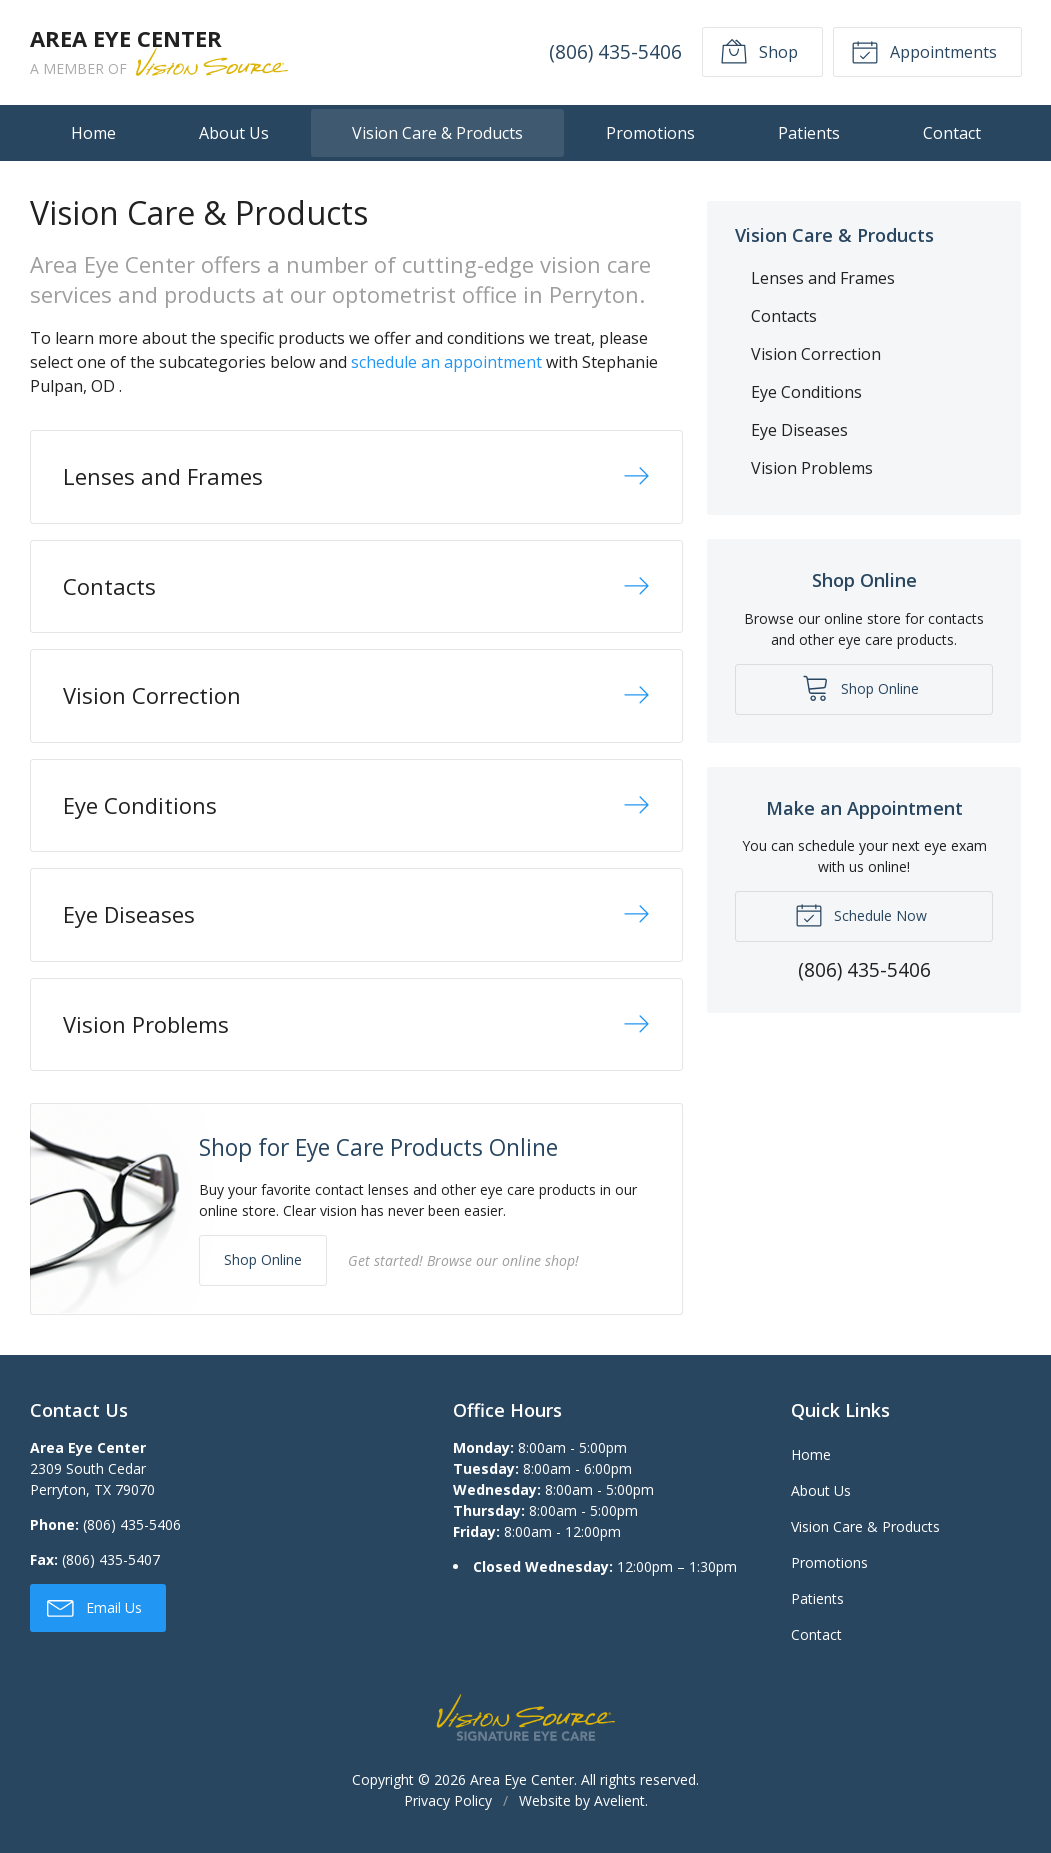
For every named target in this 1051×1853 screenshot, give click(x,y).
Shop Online (263, 1259)
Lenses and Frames (823, 278)
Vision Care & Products (437, 133)
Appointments (924, 51)
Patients (809, 133)
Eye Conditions (806, 392)
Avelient (619, 1800)
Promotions (650, 133)
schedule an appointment (446, 362)
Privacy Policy (448, 1800)
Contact (952, 133)
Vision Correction (816, 354)
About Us (234, 133)
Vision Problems (812, 468)
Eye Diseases (799, 430)
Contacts (784, 316)
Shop (759, 51)
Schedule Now (861, 914)
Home (93, 133)
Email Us (94, 1607)
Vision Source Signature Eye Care (526, 1717)
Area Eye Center (522, 1779)
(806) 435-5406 (615, 51)
